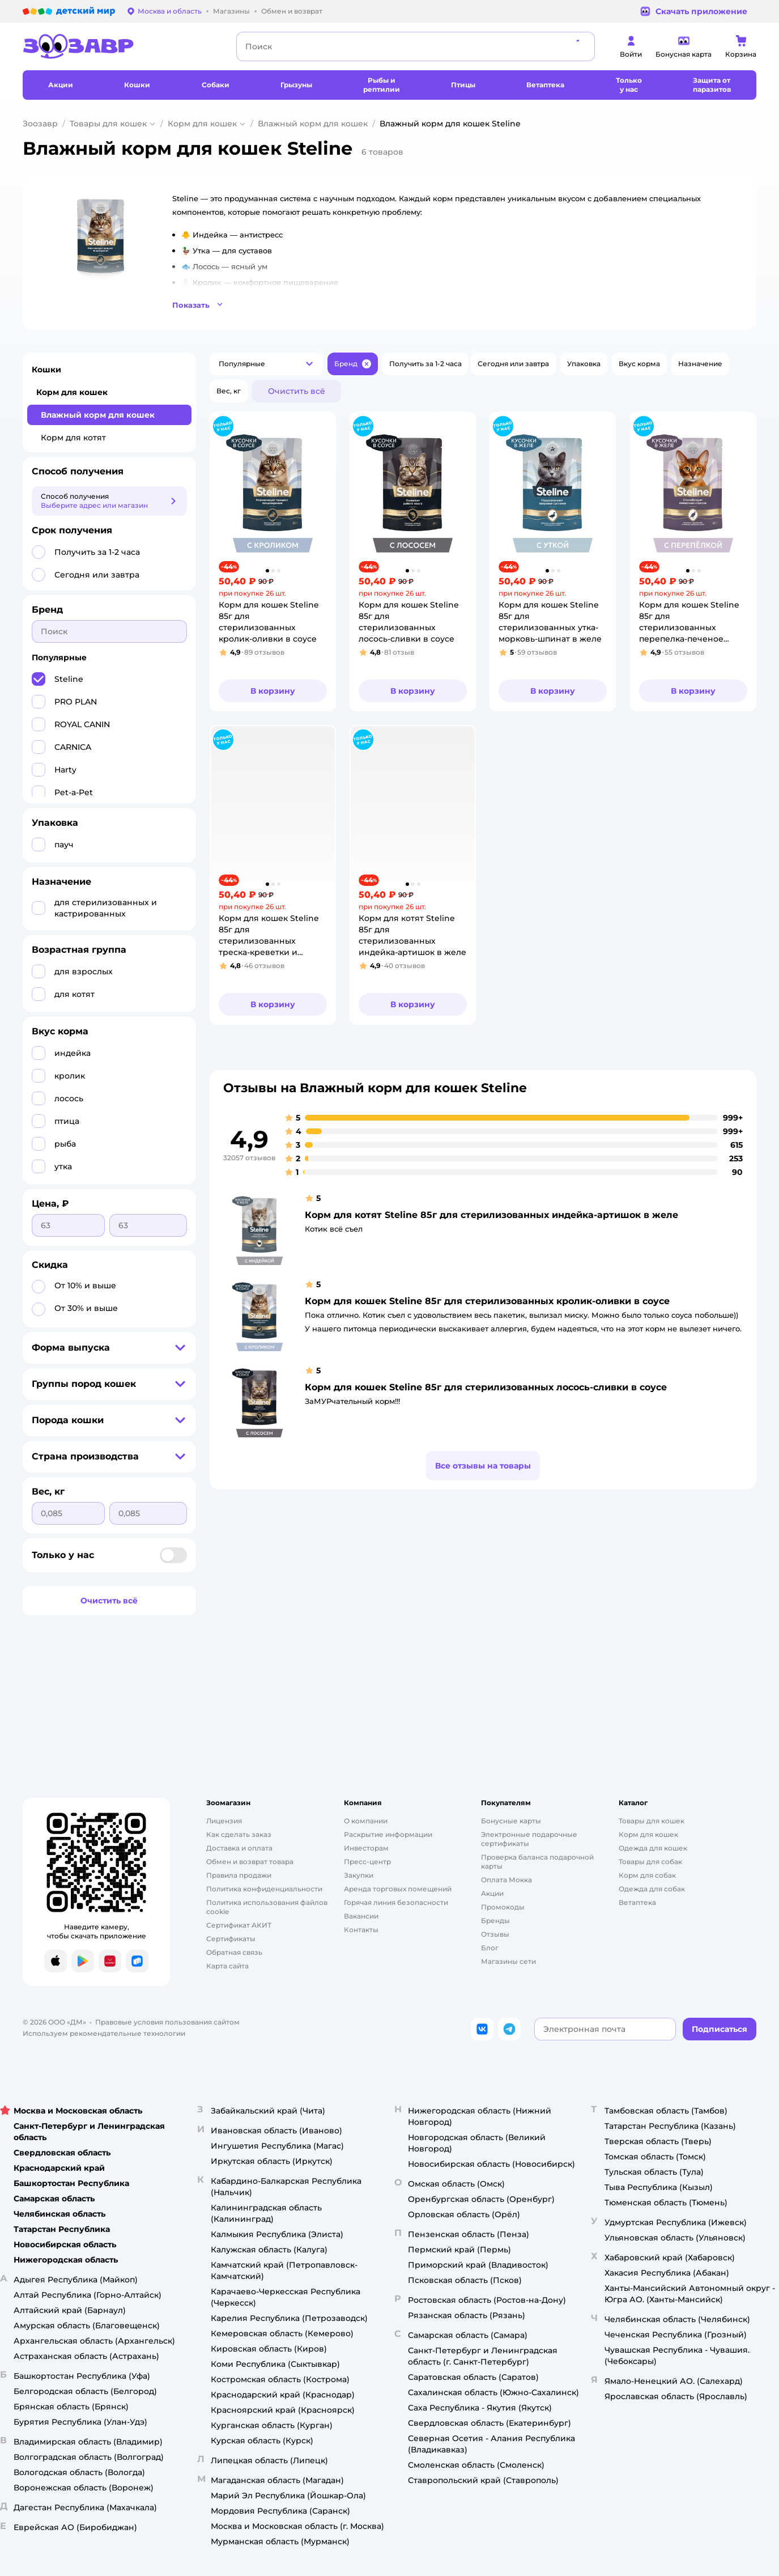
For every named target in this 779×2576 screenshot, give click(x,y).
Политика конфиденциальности (264, 1889)
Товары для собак (650, 1861)
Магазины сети (508, 1961)
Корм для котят (73, 437)
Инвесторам (366, 1848)
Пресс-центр (367, 1861)
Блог (490, 1947)
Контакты (361, 1929)
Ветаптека (637, 1902)
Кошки (46, 369)
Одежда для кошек (653, 1848)
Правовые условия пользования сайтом (167, 2022)
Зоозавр (40, 123)
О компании (366, 1821)
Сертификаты (231, 1938)
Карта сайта (227, 1966)
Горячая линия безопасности (396, 1902)
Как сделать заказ (238, 1834)
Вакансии (361, 1916)
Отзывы (495, 1934)
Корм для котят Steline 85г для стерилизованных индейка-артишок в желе (491, 1215)
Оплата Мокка (506, 1879)
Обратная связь (234, 1952)
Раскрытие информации (388, 1834)
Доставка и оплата (239, 1848)
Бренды (495, 1920)
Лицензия (224, 1821)
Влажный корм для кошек (313, 123)
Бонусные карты (511, 1821)
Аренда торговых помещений (398, 1889)
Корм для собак (647, 1875)
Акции (492, 1893)
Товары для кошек (108, 123)
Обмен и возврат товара (249, 1861)
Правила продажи (238, 1875)
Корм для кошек (202, 123)
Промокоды (503, 1907)
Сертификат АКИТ (238, 1925)
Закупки (358, 1875)
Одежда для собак (652, 1889)
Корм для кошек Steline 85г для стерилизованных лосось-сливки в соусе (486, 1387)
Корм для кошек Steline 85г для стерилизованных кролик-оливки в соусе (487, 1301)
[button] (398, 303)
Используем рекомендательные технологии (104, 2033)
